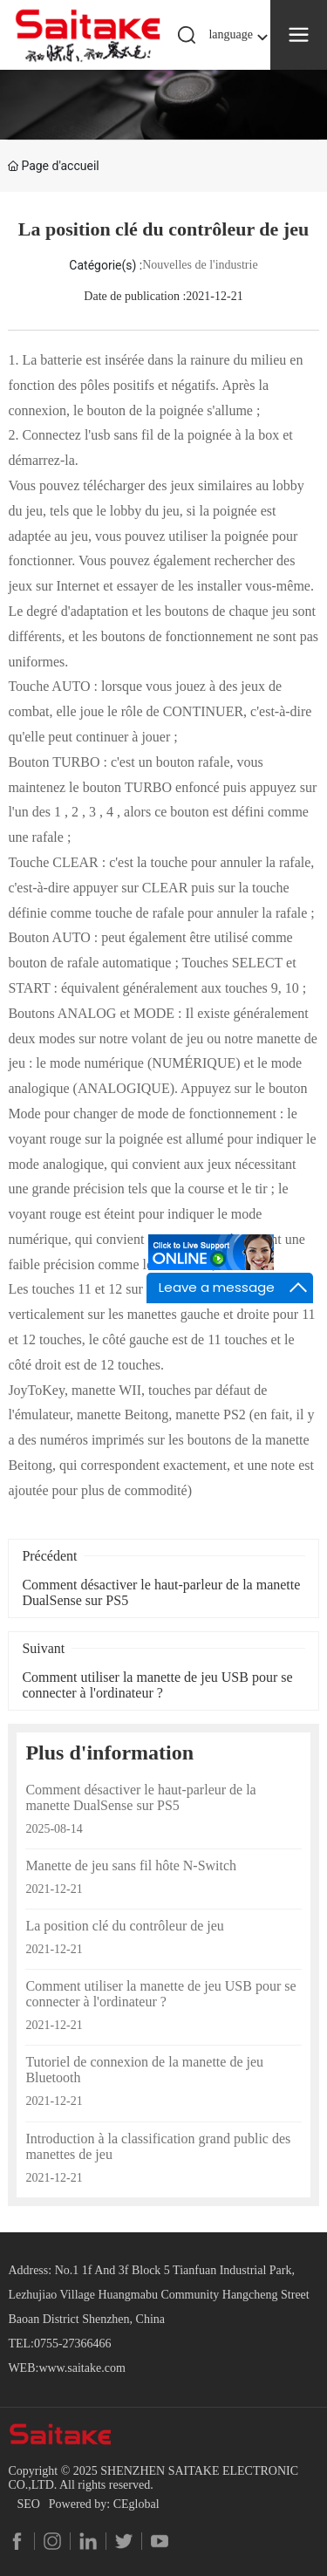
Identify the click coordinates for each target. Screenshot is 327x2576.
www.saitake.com (81, 2367)
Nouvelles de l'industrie (199, 264)
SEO (28, 2504)
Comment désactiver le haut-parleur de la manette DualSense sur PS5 (140, 1797)
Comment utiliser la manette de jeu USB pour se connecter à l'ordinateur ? (157, 1685)
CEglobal (136, 2504)
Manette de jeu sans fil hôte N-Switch (130, 1865)
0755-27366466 (73, 2343)
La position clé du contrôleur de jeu (124, 1925)
